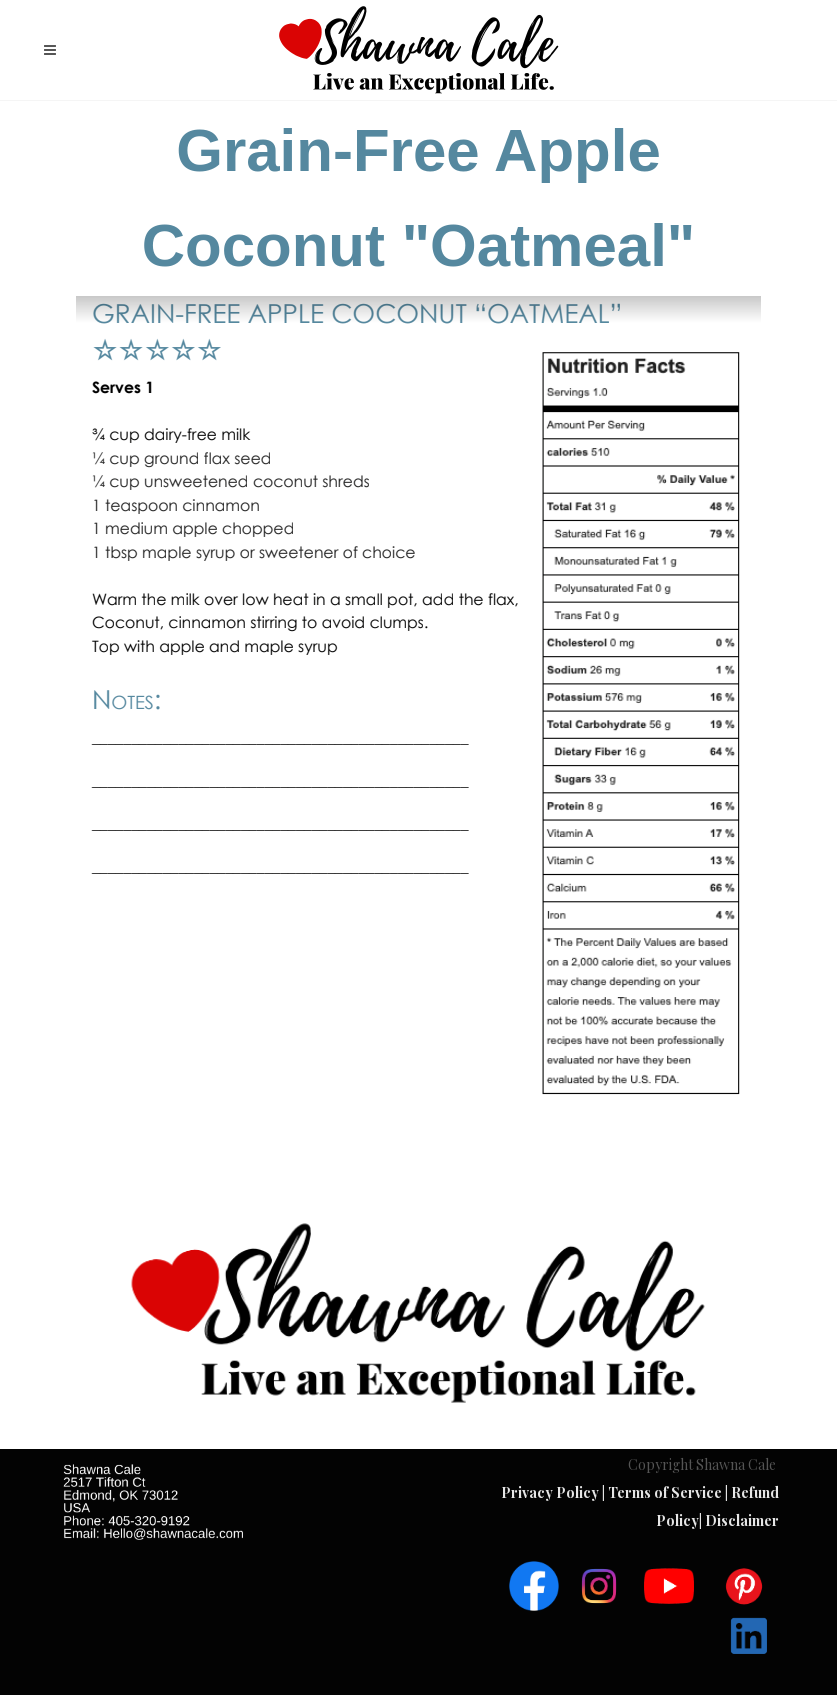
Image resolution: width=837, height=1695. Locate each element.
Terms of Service (666, 1492)
